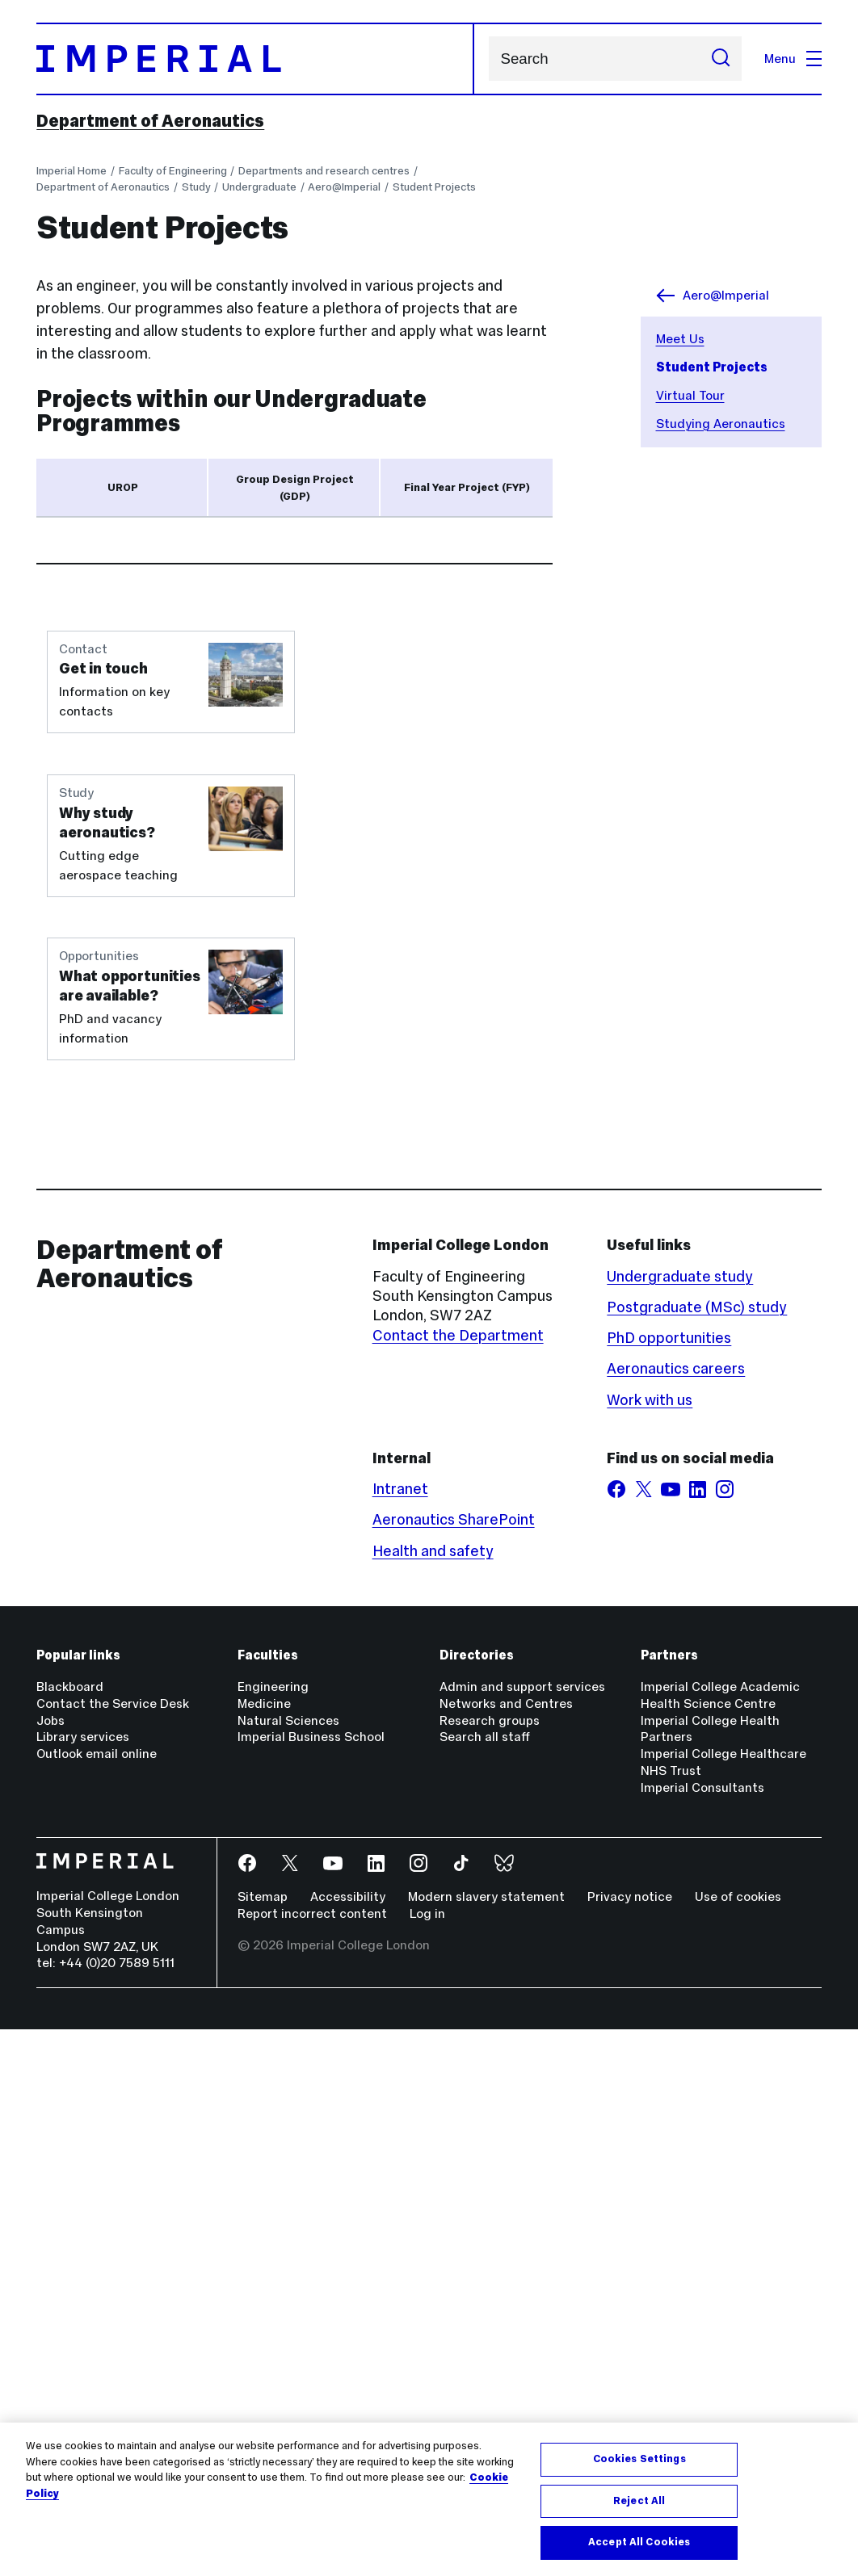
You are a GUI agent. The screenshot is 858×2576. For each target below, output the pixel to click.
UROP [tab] (122, 487)
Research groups (490, 2267)
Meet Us (680, 338)
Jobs (50, 2267)
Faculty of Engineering (173, 171)
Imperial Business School (311, 2284)
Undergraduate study (680, 1823)
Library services (82, 2284)
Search (488, 58)
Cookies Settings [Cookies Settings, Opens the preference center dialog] (639, 2458)
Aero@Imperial (344, 187)
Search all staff (485, 2284)
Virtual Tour (690, 395)
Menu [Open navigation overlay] (792, 58)
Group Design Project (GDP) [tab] (295, 487)
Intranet (400, 2036)
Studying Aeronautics (720, 423)
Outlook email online (96, 2301)
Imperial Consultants (702, 2335)
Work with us (649, 1946)
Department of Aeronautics (150, 121)
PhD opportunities (669, 1885)
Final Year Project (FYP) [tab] (467, 487)
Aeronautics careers (676, 1916)
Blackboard (69, 2234)
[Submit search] (721, 58)
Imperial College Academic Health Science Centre (720, 2242)
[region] (429, 2499)
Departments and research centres (324, 171)
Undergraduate (259, 187)
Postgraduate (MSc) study (697, 1854)
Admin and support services (522, 2234)
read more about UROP (175, 724)
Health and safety (433, 2097)
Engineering (273, 2234)
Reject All (639, 2500)
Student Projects (434, 187)
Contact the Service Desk (112, 2250)
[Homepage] (255, 59)
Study (196, 187)
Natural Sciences (288, 2267)
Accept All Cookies (639, 2542)
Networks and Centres (506, 2250)
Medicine (264, 2250)
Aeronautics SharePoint (453, 2067)
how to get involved (351, 724)
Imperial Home (71, 171)
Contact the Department (458, 1882)
